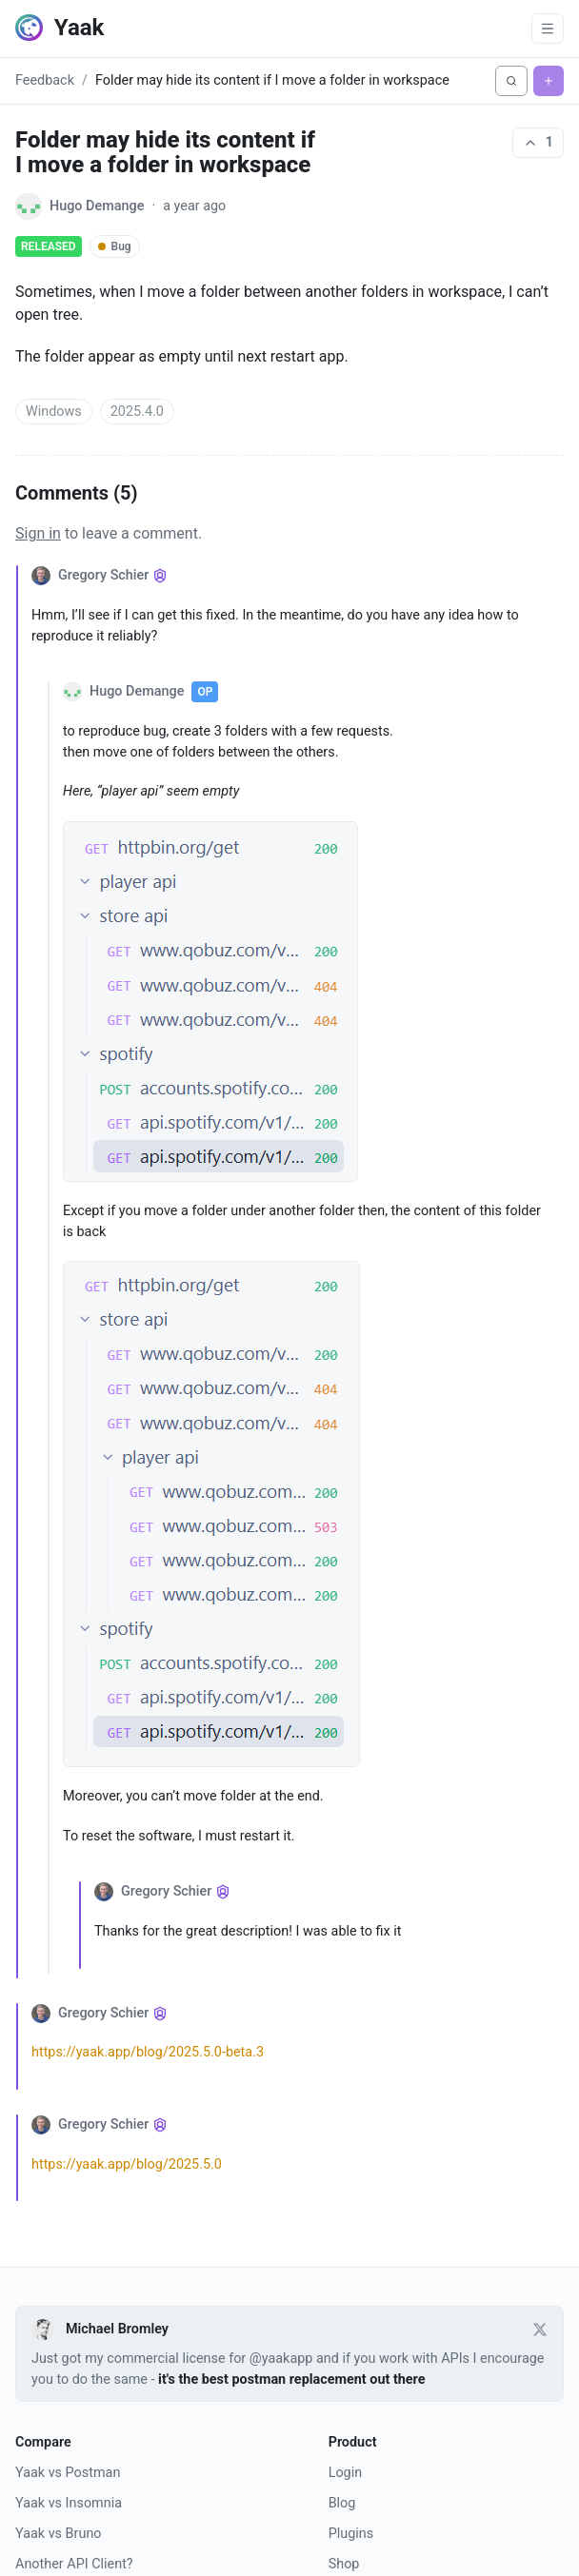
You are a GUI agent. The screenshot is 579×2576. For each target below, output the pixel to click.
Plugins (351, 2534)
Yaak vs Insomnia (68, 2503)
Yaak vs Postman (67, 2473)
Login (346, 2473)
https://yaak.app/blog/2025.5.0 (126, 2164)
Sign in (38, 533)
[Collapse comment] (23, 1271)
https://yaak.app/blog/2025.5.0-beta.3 (147, 2052)
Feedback (44, 80)
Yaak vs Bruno (58, 2534)
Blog (342, 2503)
